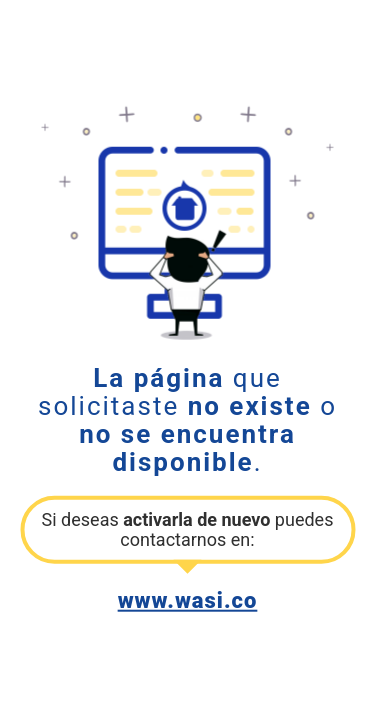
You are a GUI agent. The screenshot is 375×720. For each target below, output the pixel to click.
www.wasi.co (188, 599)
